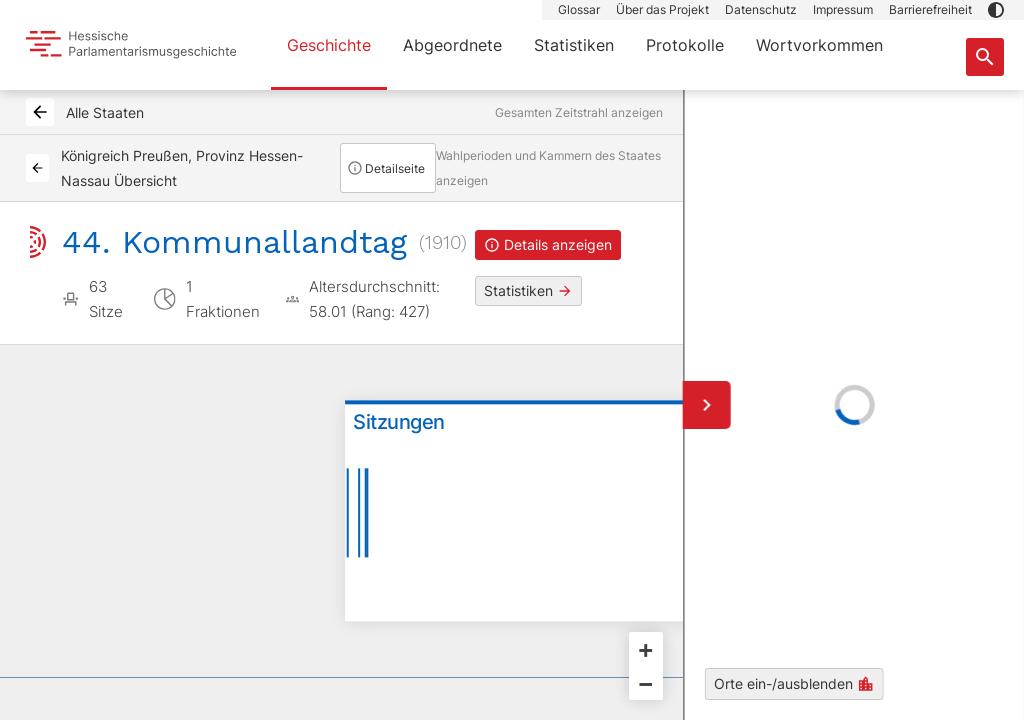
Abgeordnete (452, 45)
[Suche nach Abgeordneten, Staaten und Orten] (985, 57)
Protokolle (685, 45)
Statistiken (574, 45)
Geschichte (329, 45)
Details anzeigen (548, 244)
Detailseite (386, 168)
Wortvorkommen (819, 45)
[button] (996, 10)
